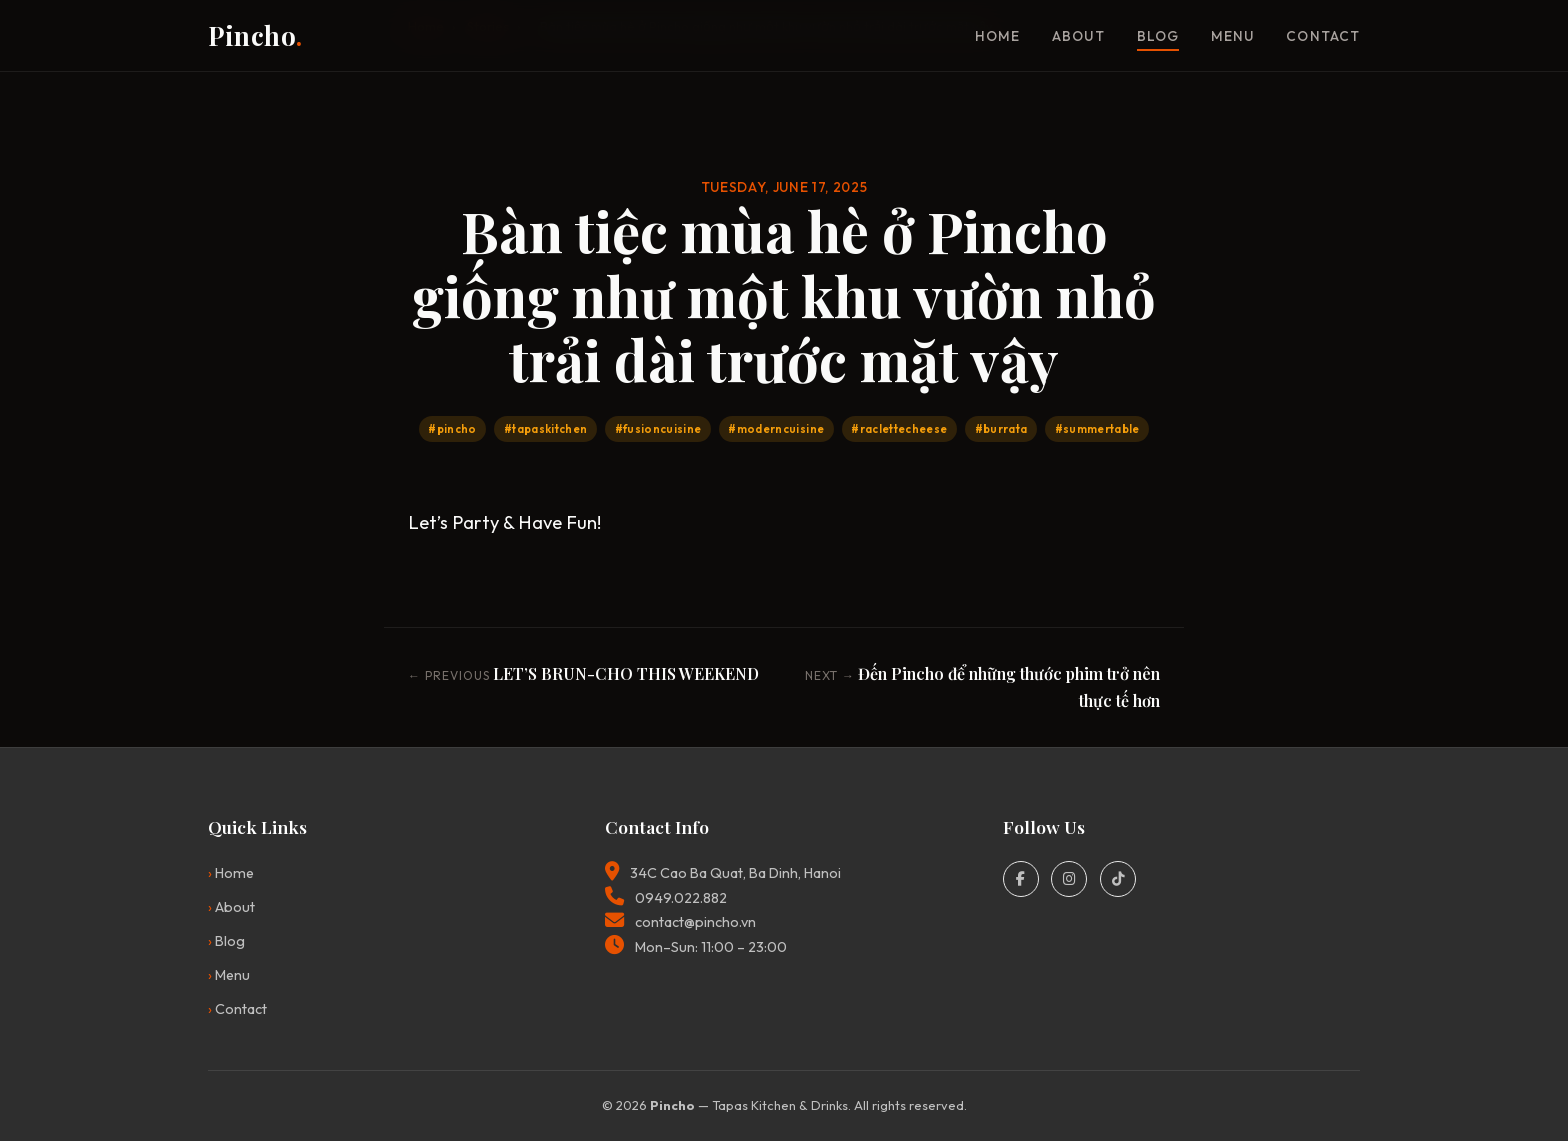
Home (997, 36)
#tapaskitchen (545, 429)
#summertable (1097, 429)
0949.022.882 (681, 898)
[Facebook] (1021, 879)
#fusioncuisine (658, 429)
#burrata (1001, 429)
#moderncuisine (776, 429)
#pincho (452, 429)
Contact (1323, 36)
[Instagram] (1069, 879)
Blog (1158, 36)
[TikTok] (1118, 879)
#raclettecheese (899, 429)
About (1078, 36)
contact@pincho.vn (695, 922)
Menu (1232, 36)
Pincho (255, 35)
